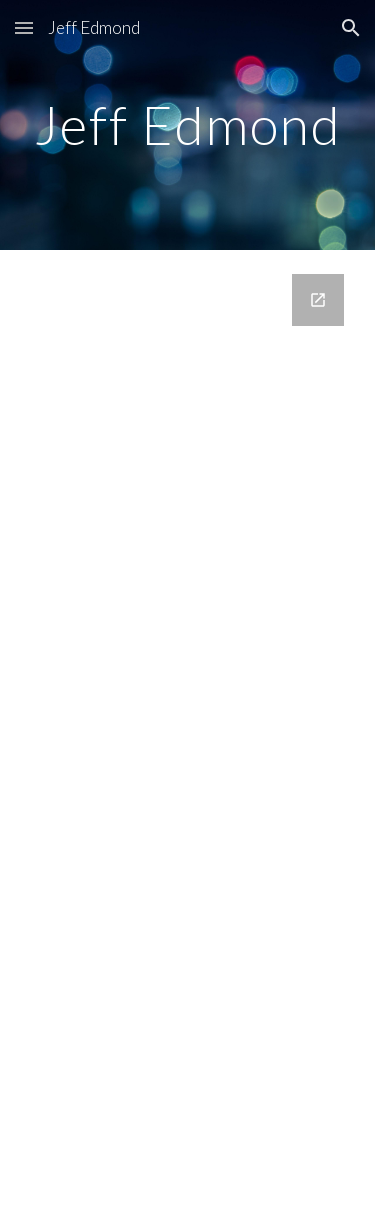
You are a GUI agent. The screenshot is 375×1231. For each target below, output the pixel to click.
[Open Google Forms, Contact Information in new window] (318, 300)
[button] (24, 27)
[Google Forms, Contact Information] (188, 708)
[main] (188, 124)
